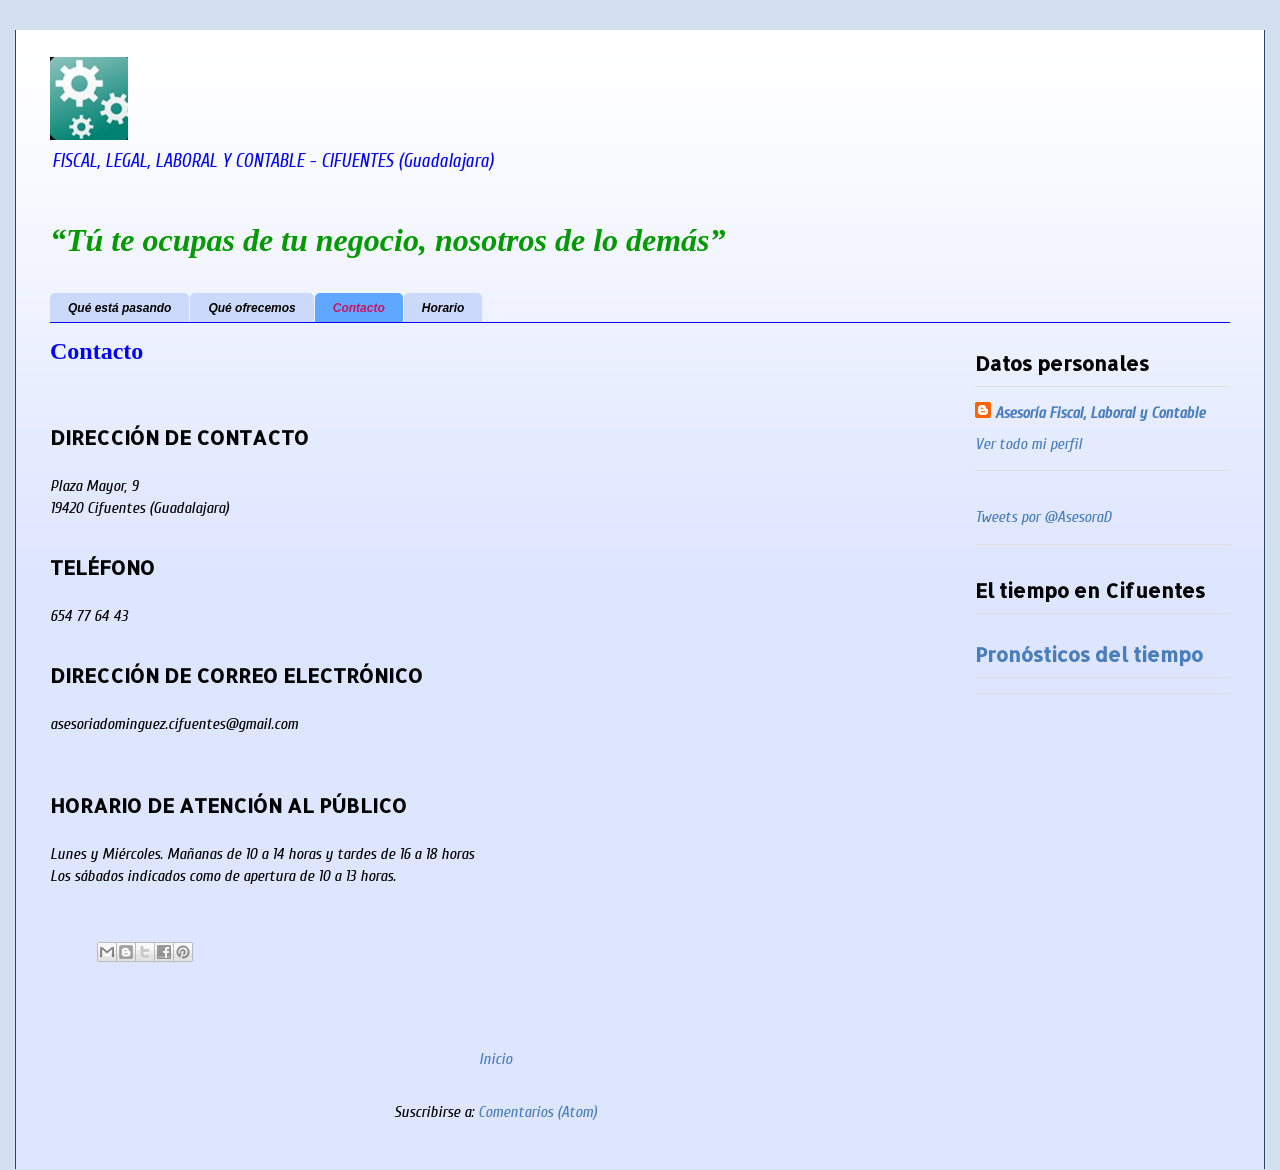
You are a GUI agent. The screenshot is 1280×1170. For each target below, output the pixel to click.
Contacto (359, 308)
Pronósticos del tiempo (1089, 654)
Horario (443, 308)
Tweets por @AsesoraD (1043, 517)
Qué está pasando (119, 308)
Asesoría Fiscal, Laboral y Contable (1100, 413)
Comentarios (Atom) (537, 1112)
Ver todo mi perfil (1028, 444)
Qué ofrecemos (251, 308)
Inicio (495, 1059)
